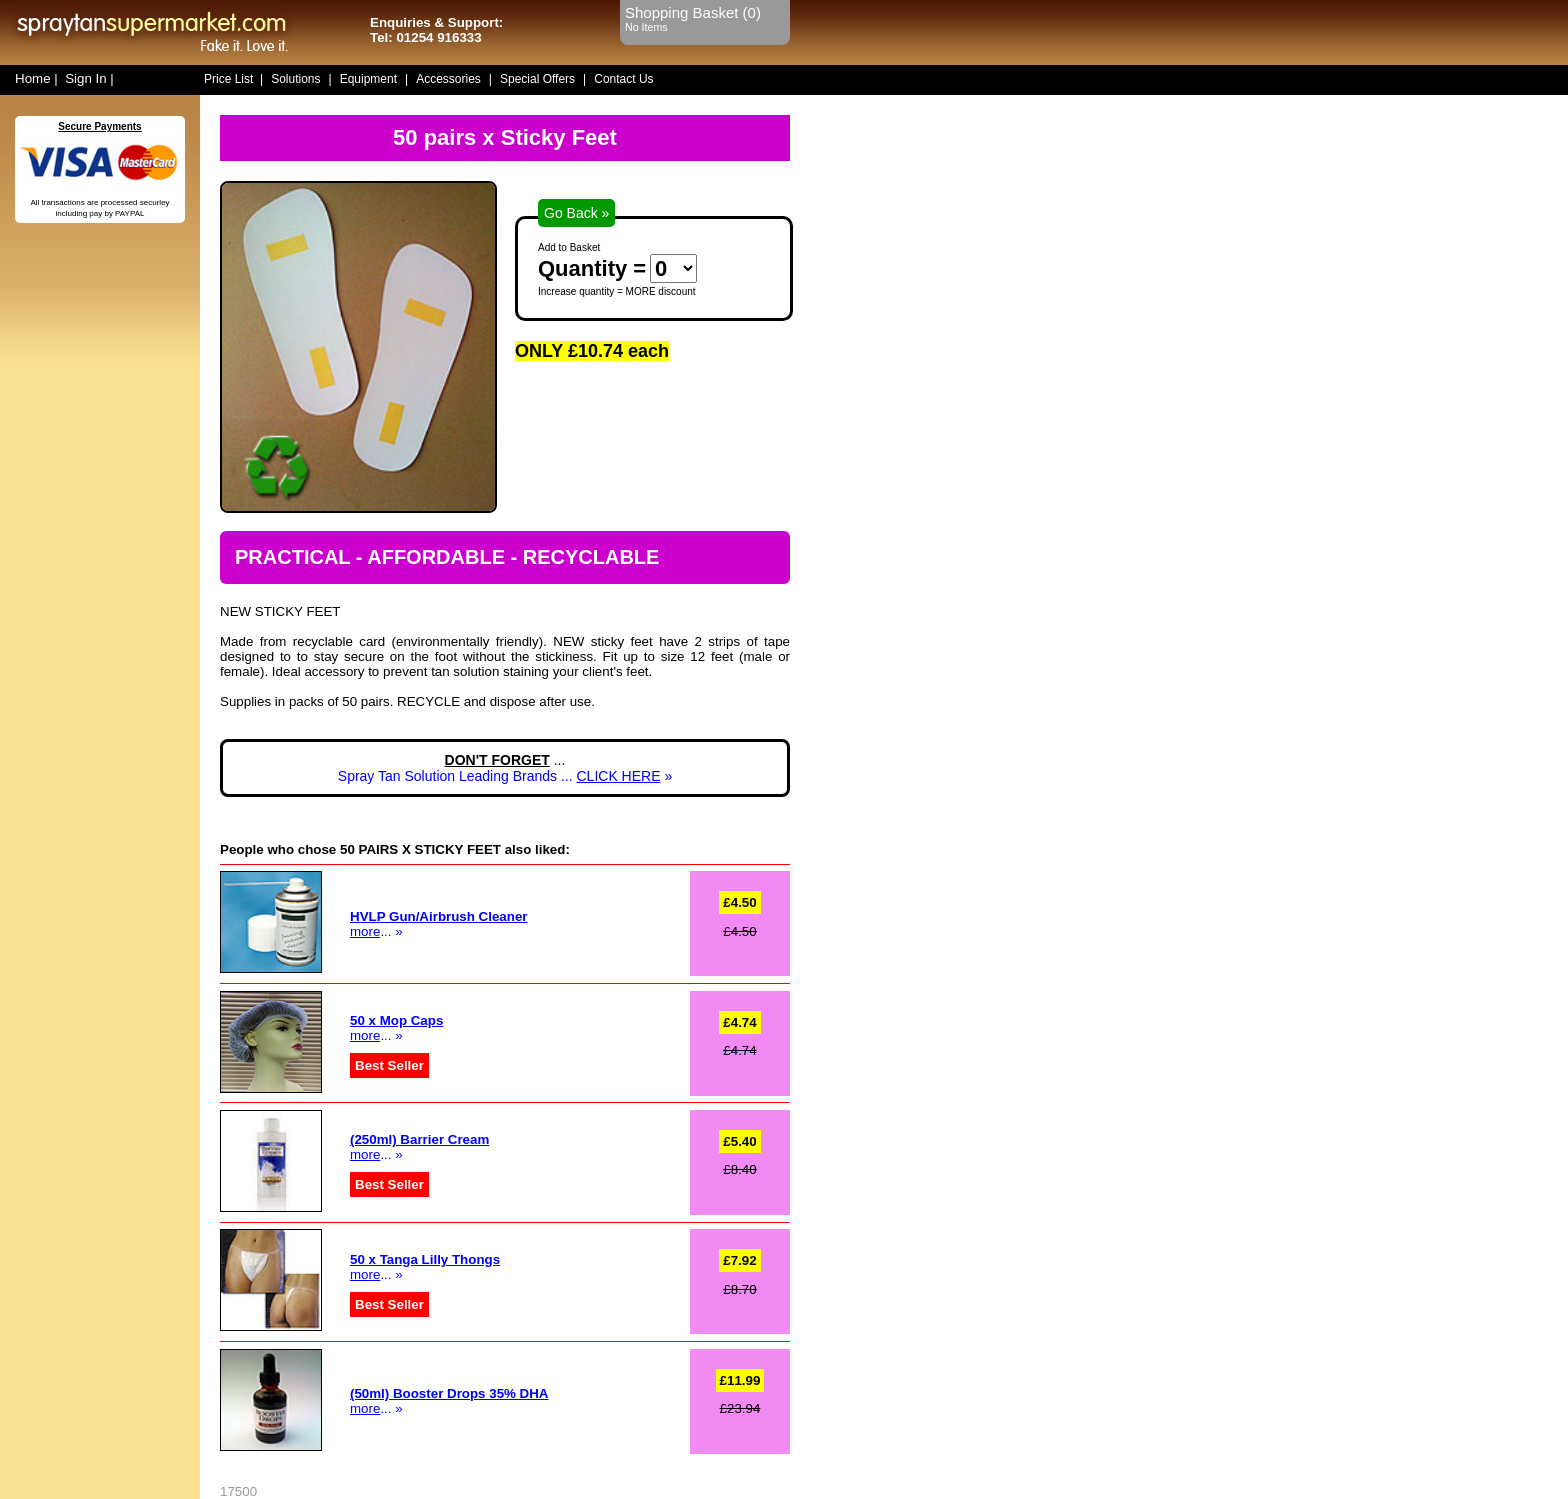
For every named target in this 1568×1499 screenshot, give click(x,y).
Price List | (233, 79)
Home (33, 78)
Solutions (295, 79)
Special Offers (537, 79)
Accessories (448, 79)
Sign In (86, 78)
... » (396, 1028)
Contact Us (623, 79)
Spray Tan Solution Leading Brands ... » (505, 776)
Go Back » (576, 213)
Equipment (368, 79)
